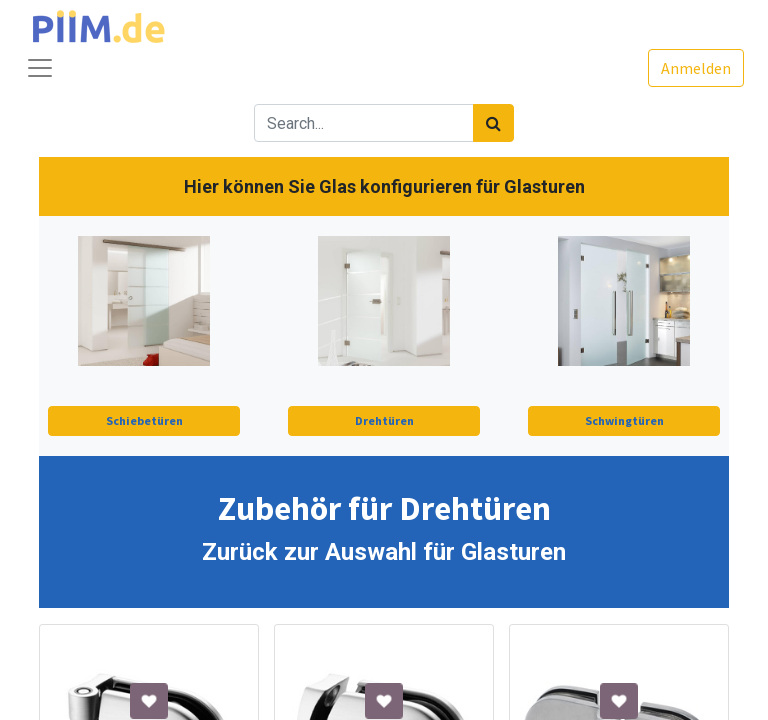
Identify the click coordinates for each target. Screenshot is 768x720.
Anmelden (696, 68)
